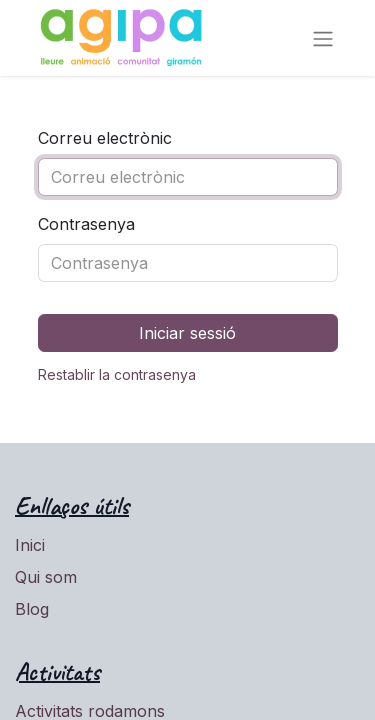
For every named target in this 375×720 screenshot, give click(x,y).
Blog (32, 609)
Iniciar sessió (187, 333)
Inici (30, 545)
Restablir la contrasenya (117, 374)
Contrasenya (86, 224)
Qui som (46, 577)
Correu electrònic (105, 138)
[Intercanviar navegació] (323, 38)
